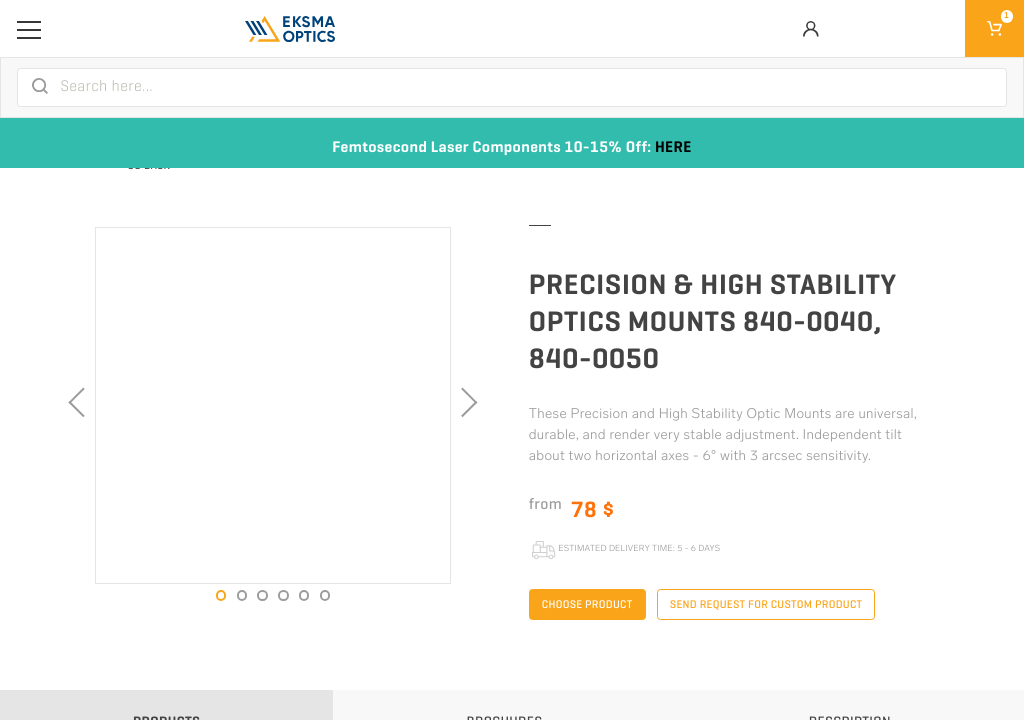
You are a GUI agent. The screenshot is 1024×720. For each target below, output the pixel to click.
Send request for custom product (766, 605)
